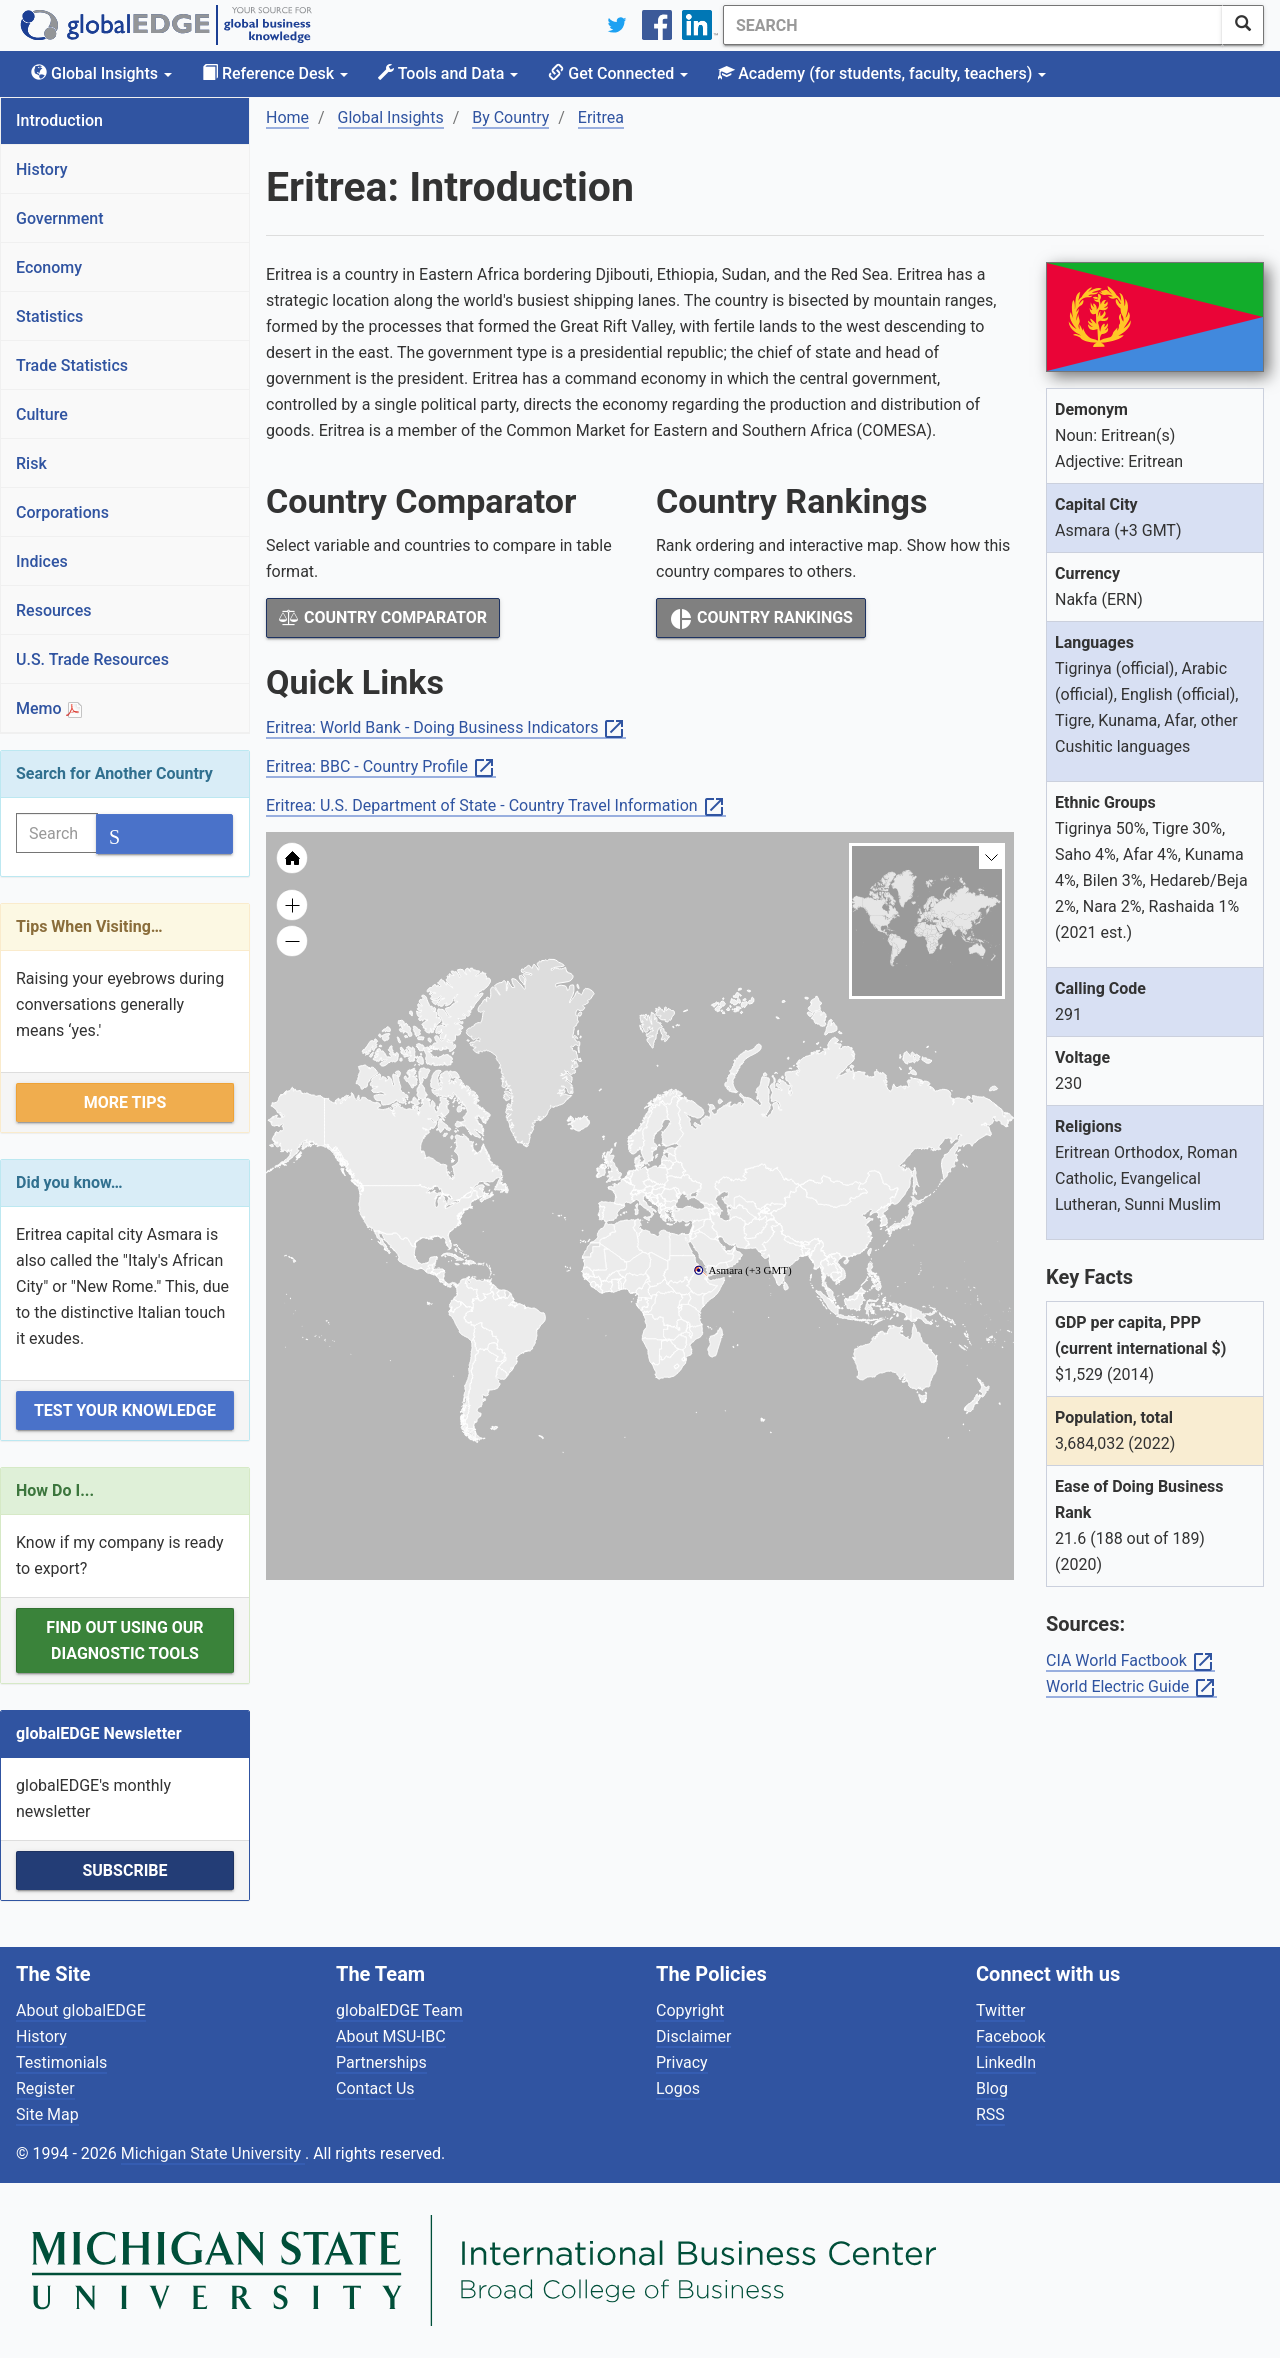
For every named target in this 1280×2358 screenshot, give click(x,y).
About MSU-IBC (391, 2036)
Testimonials (61, 2062)
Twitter (1000, 2010)
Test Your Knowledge (125, 1410)
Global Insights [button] (101, 73)
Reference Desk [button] (275, 73)
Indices (42, 561)
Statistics (49, 316)
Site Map (47, 2114)
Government (60, 218)
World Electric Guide (1131, 1687)
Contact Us (375, 2088)
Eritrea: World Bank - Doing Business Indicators (446, 728)
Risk (31, 463)
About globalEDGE (81, 2010)
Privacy (682, 2062)
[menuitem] (730, 1250)
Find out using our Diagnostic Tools (124, 1640)
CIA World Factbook (1130, 1661)
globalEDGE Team (399, 2010)
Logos (678, 2088)
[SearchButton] (1243, 25)
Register (45, 2088)
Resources (54, 610)
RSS (990, 2114)
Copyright (690, 2010)
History (42, 169)
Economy (49, 267)
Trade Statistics (72, 365)
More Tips (125, 1102)
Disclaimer (693, 2036)
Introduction (59, 120)
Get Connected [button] (618, 73)
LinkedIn (1006, 2062)
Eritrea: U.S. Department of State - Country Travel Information (496, 806)
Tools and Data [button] (448, 73)
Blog (992, 2088)
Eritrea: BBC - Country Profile (381, 767)
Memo (49, 708)
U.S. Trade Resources (92, 659)
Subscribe (124, 1870)
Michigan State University (213, 2153)
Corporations (62, 512)
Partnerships (381, 2062)
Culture (42, 414)
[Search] (973, 25)
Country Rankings (761, 619)
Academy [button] (882, 73)
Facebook (1010, 2036)
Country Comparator (383, 617)
